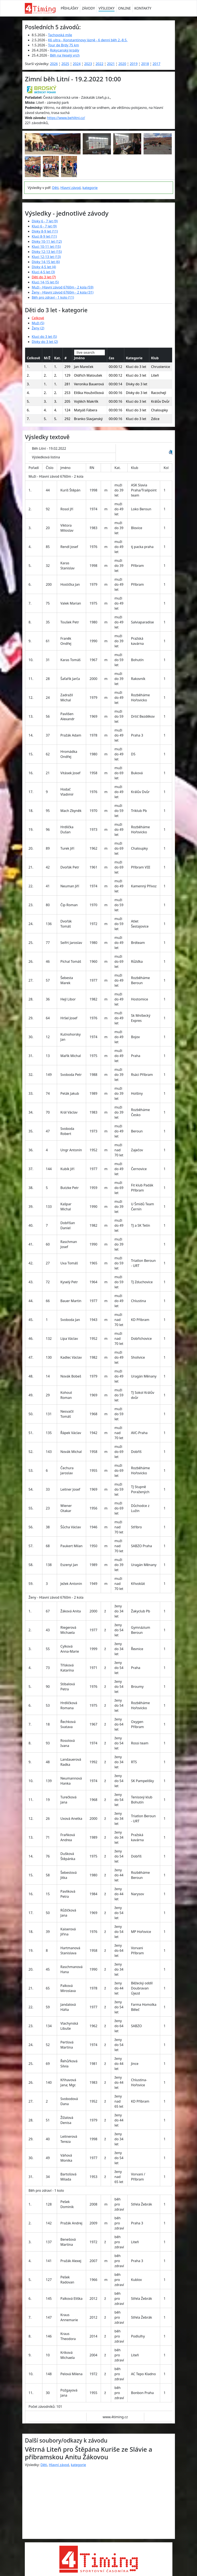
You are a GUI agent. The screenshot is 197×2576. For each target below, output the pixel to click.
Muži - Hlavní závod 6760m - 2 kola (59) (63, 287)
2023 (88, 63)
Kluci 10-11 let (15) (46, 246)
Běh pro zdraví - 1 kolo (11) (53, 297)
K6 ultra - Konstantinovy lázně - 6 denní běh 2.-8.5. (87, 40)
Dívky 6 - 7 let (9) (45, 221)
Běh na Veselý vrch (65, 55)
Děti (55, 187)
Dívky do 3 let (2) (45, 341)
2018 (145, 63)
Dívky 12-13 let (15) (47, 251)
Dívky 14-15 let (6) (46, 261)
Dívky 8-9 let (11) (45, 231)
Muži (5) (38, 323)
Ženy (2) (38, 328)
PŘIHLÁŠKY (69, 8)
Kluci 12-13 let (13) (46, 256)
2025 (65, 63)
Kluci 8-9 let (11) (44, 236)
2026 (54, 63)
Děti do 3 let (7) (44, 277)
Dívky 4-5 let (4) (44, 267)
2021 (111, 63)
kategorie (90, 187)
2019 (134, 63)
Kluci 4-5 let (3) (43, 272)
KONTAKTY (142, 8)
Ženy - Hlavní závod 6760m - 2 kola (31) (63, 292)
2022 (99, 63)
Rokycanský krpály (64, 50)
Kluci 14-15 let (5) (45, 282)
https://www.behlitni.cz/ (66, 117)
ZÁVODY (88, 8)
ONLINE (124, 8)
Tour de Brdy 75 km (63, 45)
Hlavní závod (70, 187)
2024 (77, 63)
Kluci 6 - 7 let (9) (44, 226)
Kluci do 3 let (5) (44, 336)
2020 (122, 63)
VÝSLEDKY (107, 8)
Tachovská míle (60, 35)
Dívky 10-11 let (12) (47, 241)
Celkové (38, 318)
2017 (156, 63)
